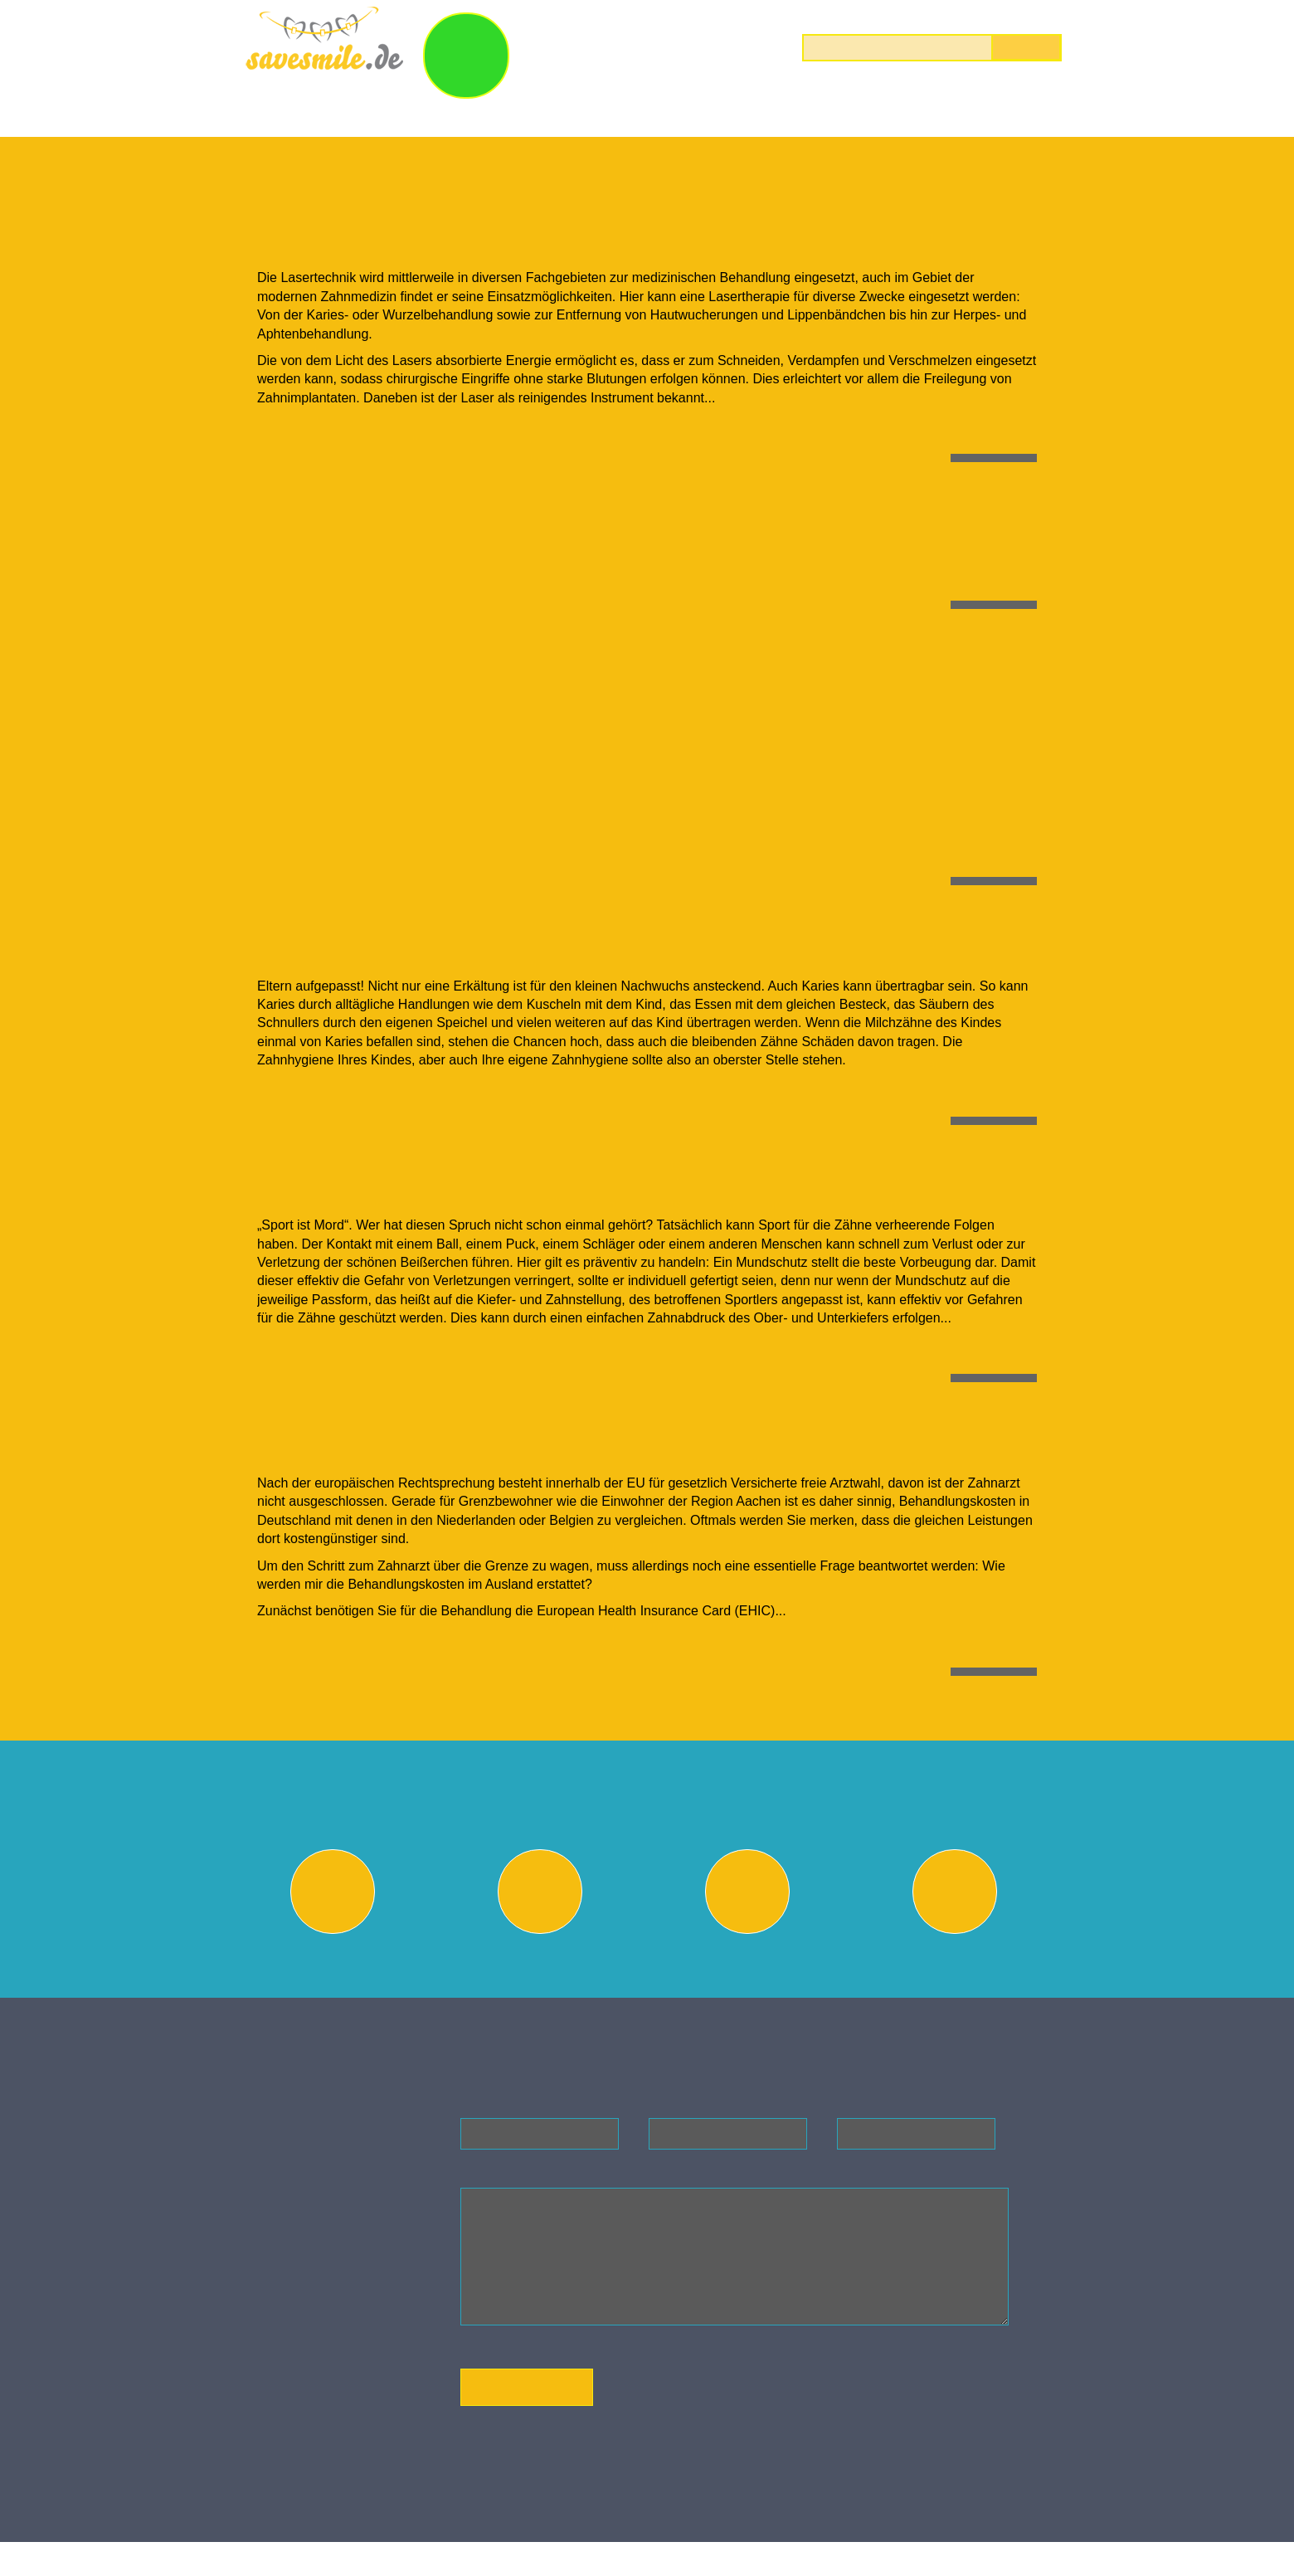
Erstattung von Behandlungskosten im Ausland (571, 1439)
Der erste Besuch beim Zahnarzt (472, 515)
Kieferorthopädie (466, 113)
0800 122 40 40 (1012, 16)
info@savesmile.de (354, 2307)
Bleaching (614, 113)
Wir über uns (305, 113)
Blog (908, 113)
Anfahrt (333, 2411)
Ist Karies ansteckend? (408, 940)
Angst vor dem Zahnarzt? (425, 663)
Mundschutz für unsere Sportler (472, 1181)
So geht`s (702, 49)
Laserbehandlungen (770, 113)
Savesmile (348, 2511)
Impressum (342, 2395)
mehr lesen (990, 449)
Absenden (527, 2415)
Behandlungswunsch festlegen (336, 1962)
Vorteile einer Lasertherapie (444, 230)
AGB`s (331, 2427)
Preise (995, 113)
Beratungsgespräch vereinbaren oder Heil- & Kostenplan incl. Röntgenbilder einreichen (543, 1970)
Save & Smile (571, 49)
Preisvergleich (751, 1962)
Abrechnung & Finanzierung (958, 1962)
